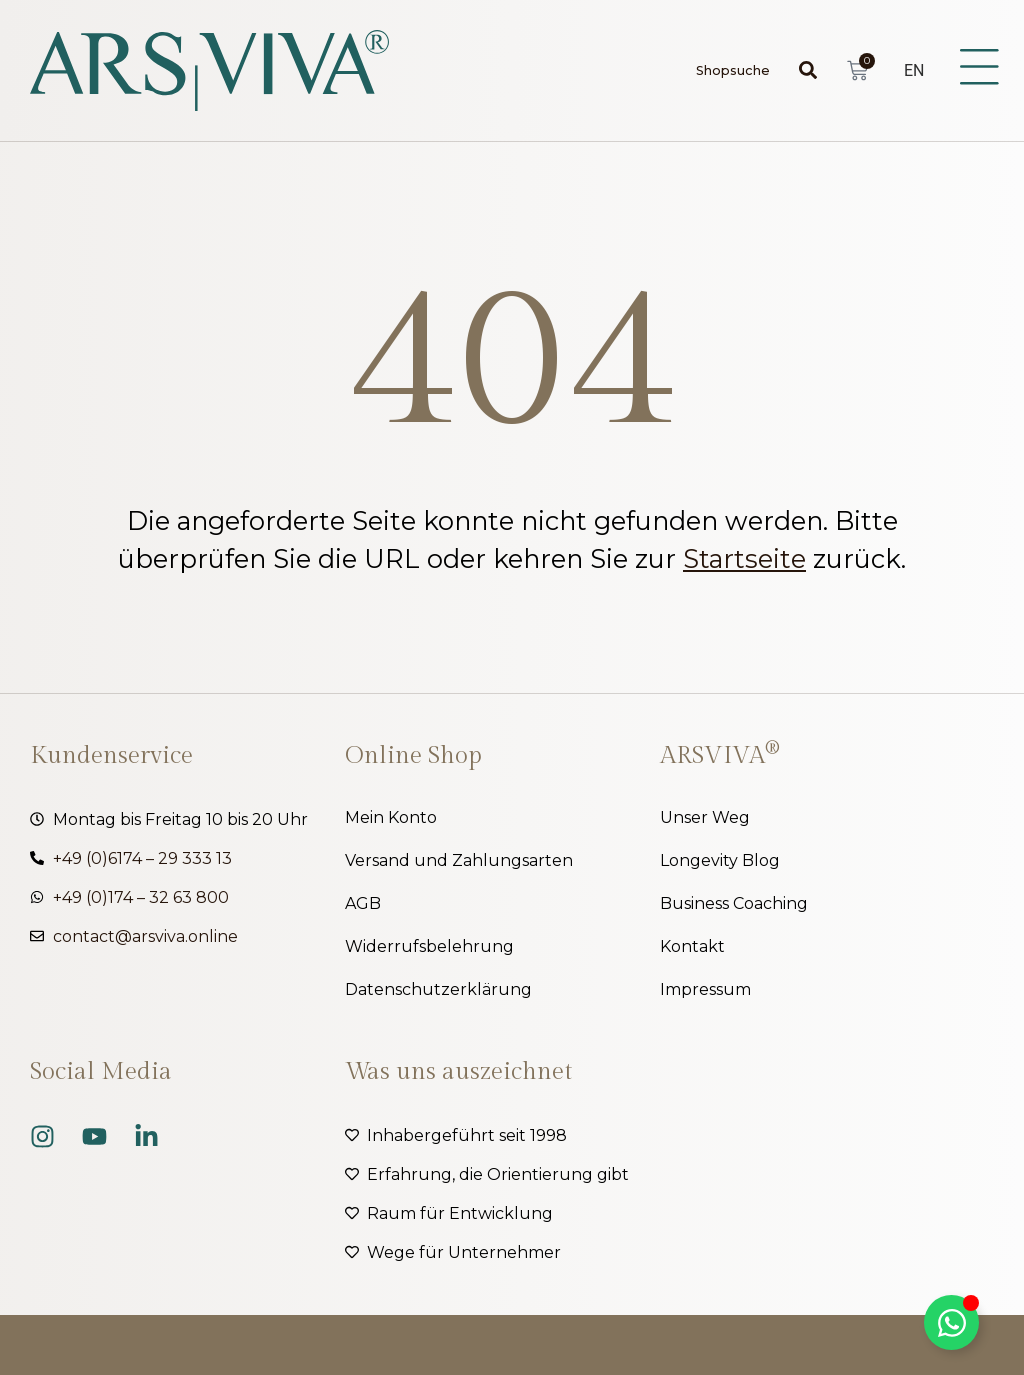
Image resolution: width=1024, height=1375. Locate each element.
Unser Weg (705, 817)
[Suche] (812, 70)
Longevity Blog (720, 860)
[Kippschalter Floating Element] (951, 1322)
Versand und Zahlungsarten (459, 860)
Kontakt (692, 946)
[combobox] (746, 70)
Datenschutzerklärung (438, 989)
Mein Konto (391, 817)
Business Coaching (734, 903)
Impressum (705, 989)
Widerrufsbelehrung (429, 946)
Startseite (744, 558)
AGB (363, 903)
